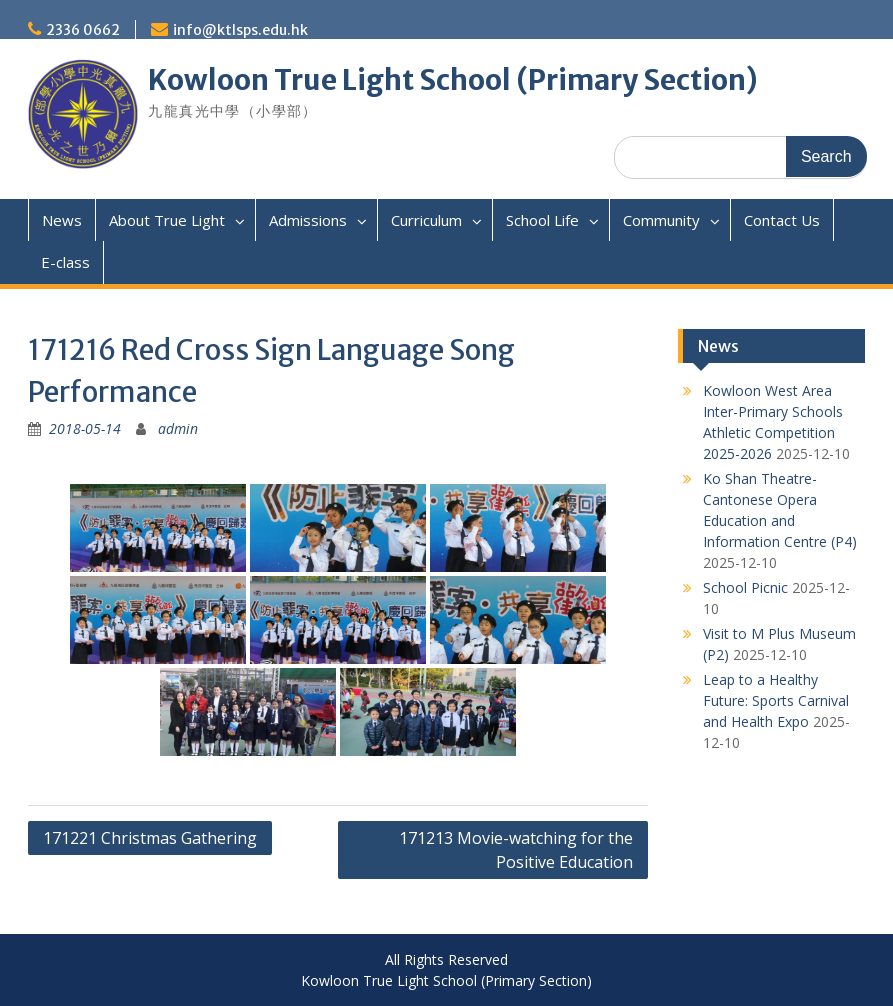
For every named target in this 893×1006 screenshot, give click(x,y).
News (62, 220)
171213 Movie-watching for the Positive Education (516, 850)
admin (178, 428)
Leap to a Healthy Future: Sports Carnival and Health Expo (776, 700)
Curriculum (426, 220)
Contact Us (782, 220)
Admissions (308, 220)
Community (661, 220)
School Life (542, 220)
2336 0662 (83, 30)
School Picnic (745, 587)
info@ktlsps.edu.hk (240, 30)
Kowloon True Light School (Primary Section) (453, 80)
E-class (65, 262)
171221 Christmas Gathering (150, 838)
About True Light (167, 220)
